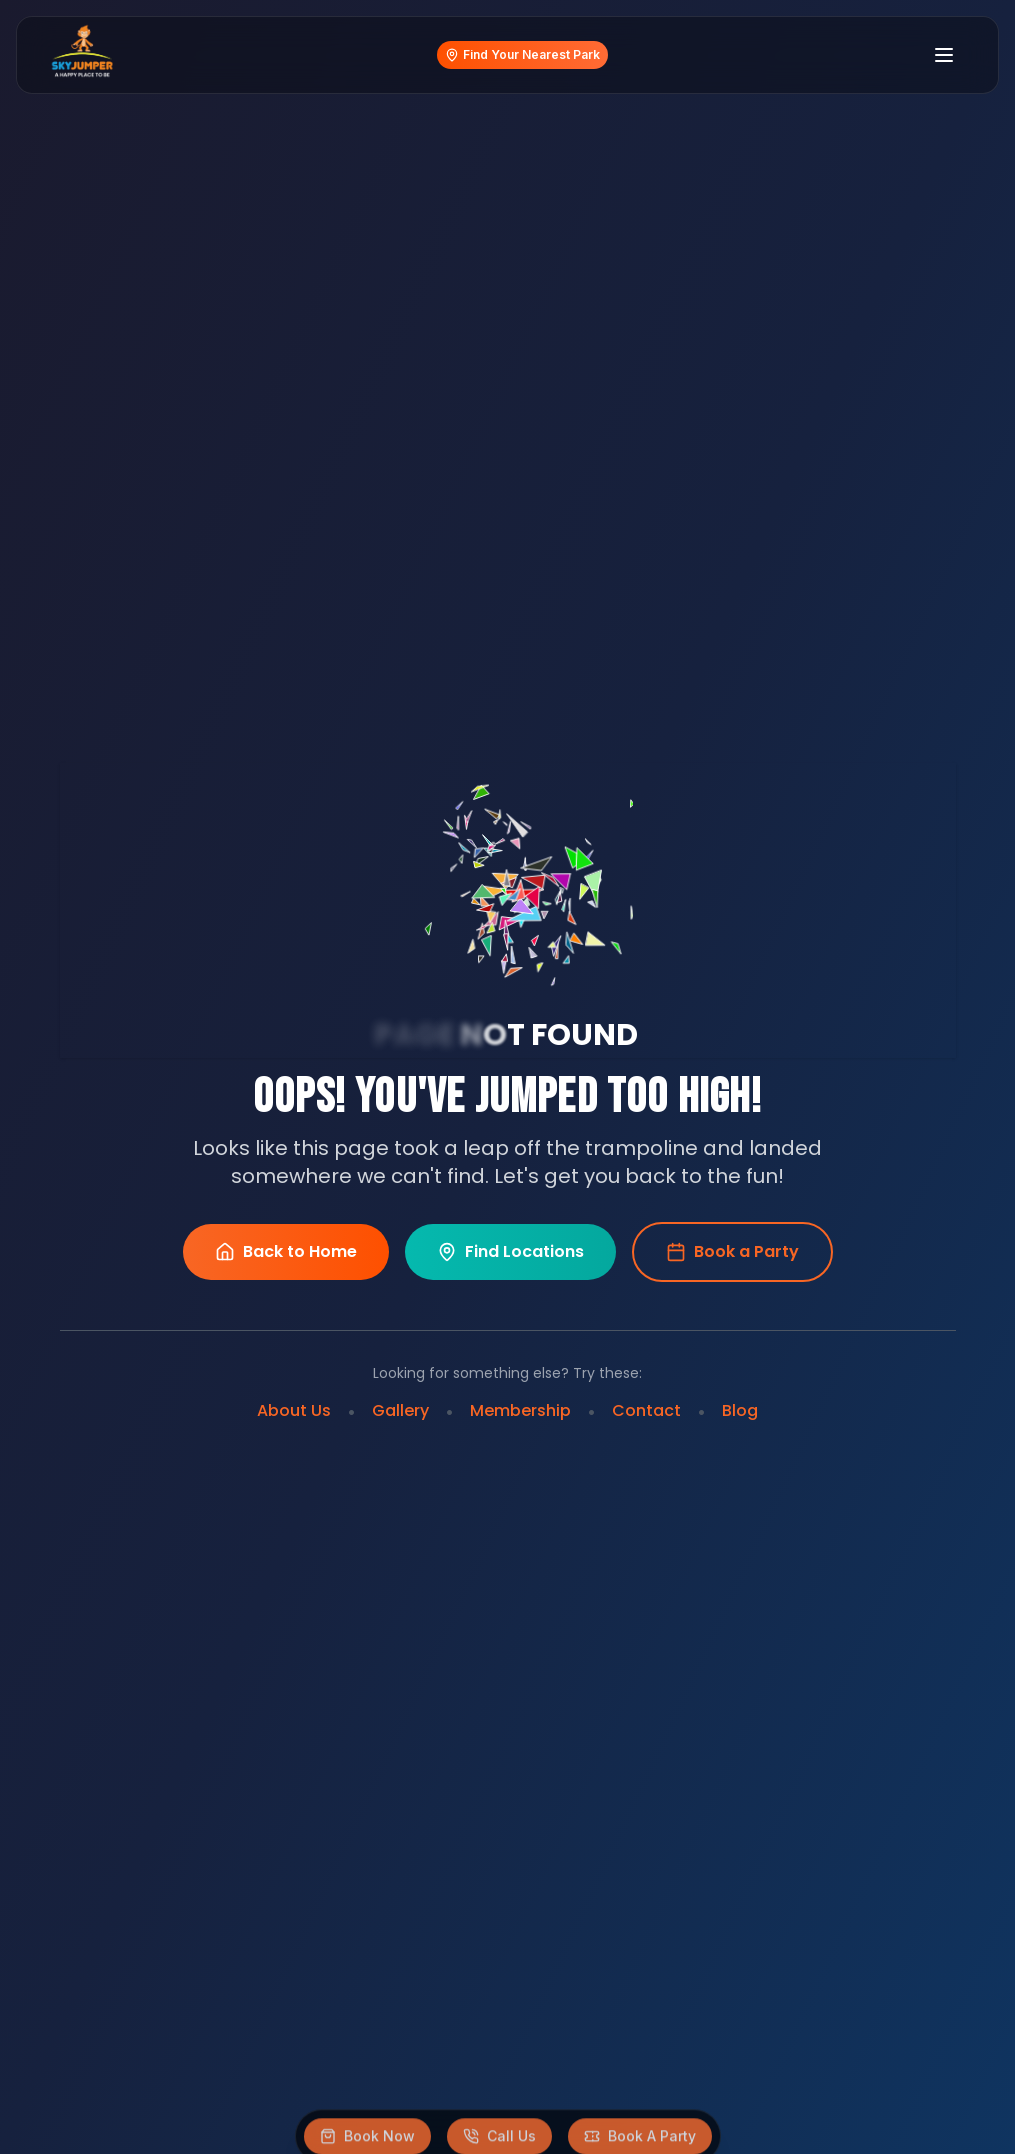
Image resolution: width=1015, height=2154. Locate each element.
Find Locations (510, 1252)
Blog (740, 1410)
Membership (520, 1410)
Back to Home (286, 1252)
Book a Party (732, 1251)
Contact (646, 1410)
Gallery (400, 1410)
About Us (294, 1410)
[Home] (82, 55)
